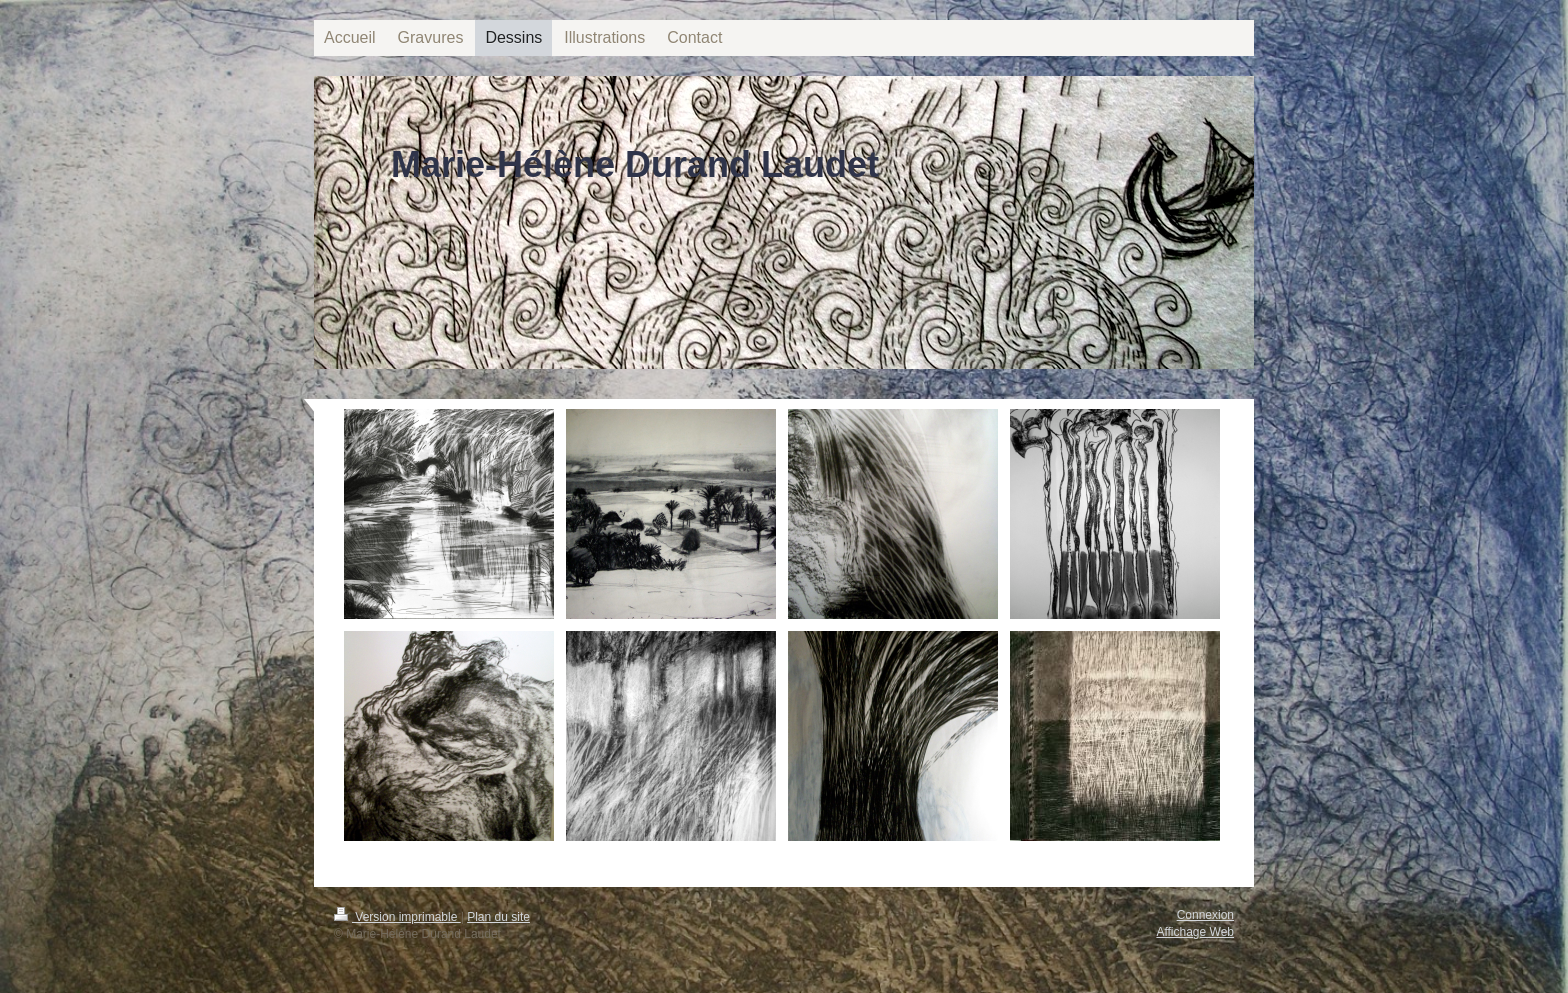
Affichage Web (1195, 932)
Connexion (1205, 915)
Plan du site (498, 917)
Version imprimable (397, 917)
